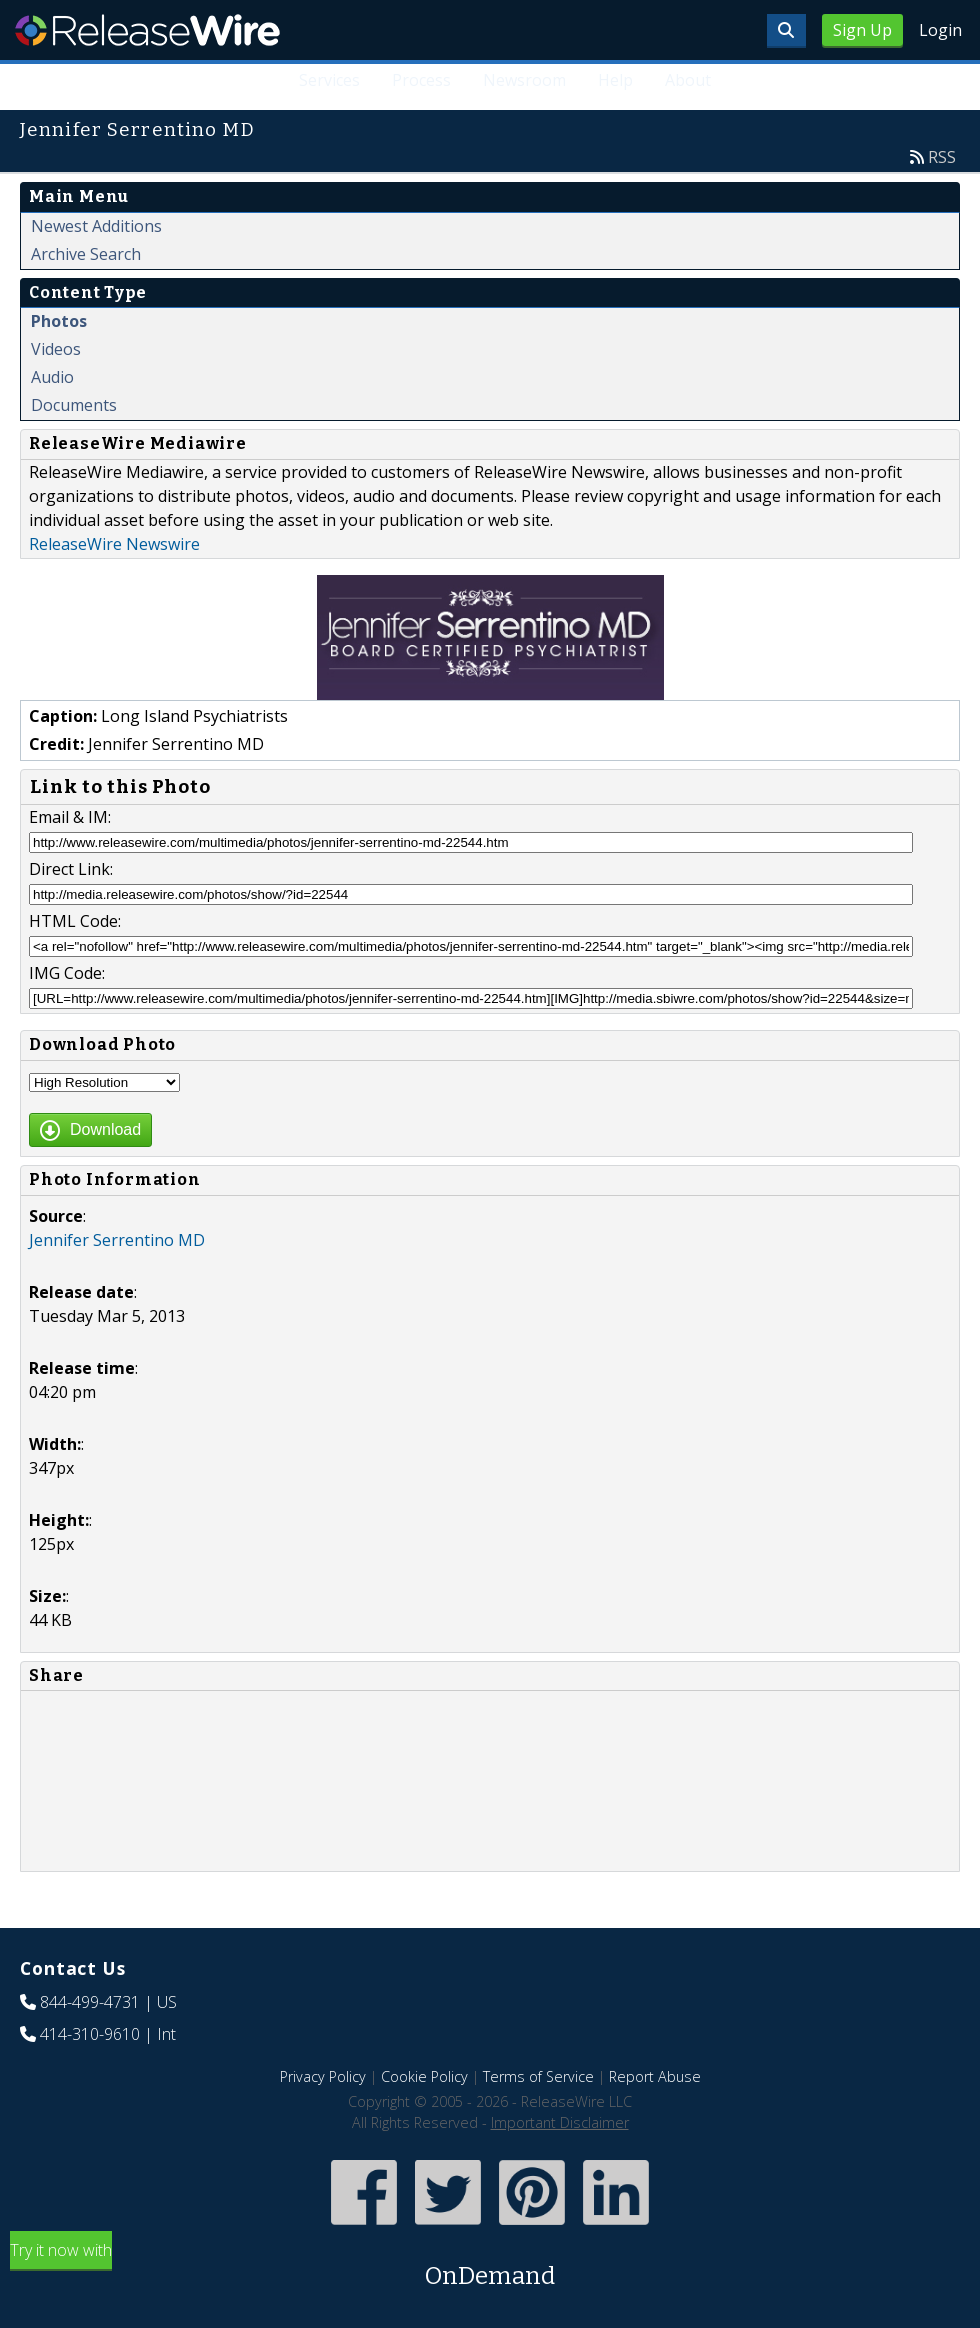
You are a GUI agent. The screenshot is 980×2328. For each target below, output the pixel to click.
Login (940, 30)
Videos (56, 349)
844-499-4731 (90, 2002)
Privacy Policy (323, 2076)
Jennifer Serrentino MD (117, 1240)
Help (615, 80)
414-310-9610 (90, 2034)
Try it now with (490, 2266)
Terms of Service (538, 2076)
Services (330, 80)
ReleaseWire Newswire (114, 544)
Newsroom (524, 80)
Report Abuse (655, 2076)
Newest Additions (96, 226)
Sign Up (862, 30)
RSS (942, 157)
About (688, 80)
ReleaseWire (147, 30)
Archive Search (86, 254)
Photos (59, 321)
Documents (74, 405)
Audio (52, 377)
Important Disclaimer (560, 2122)
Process (421, 80)
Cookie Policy (424, 2076)
